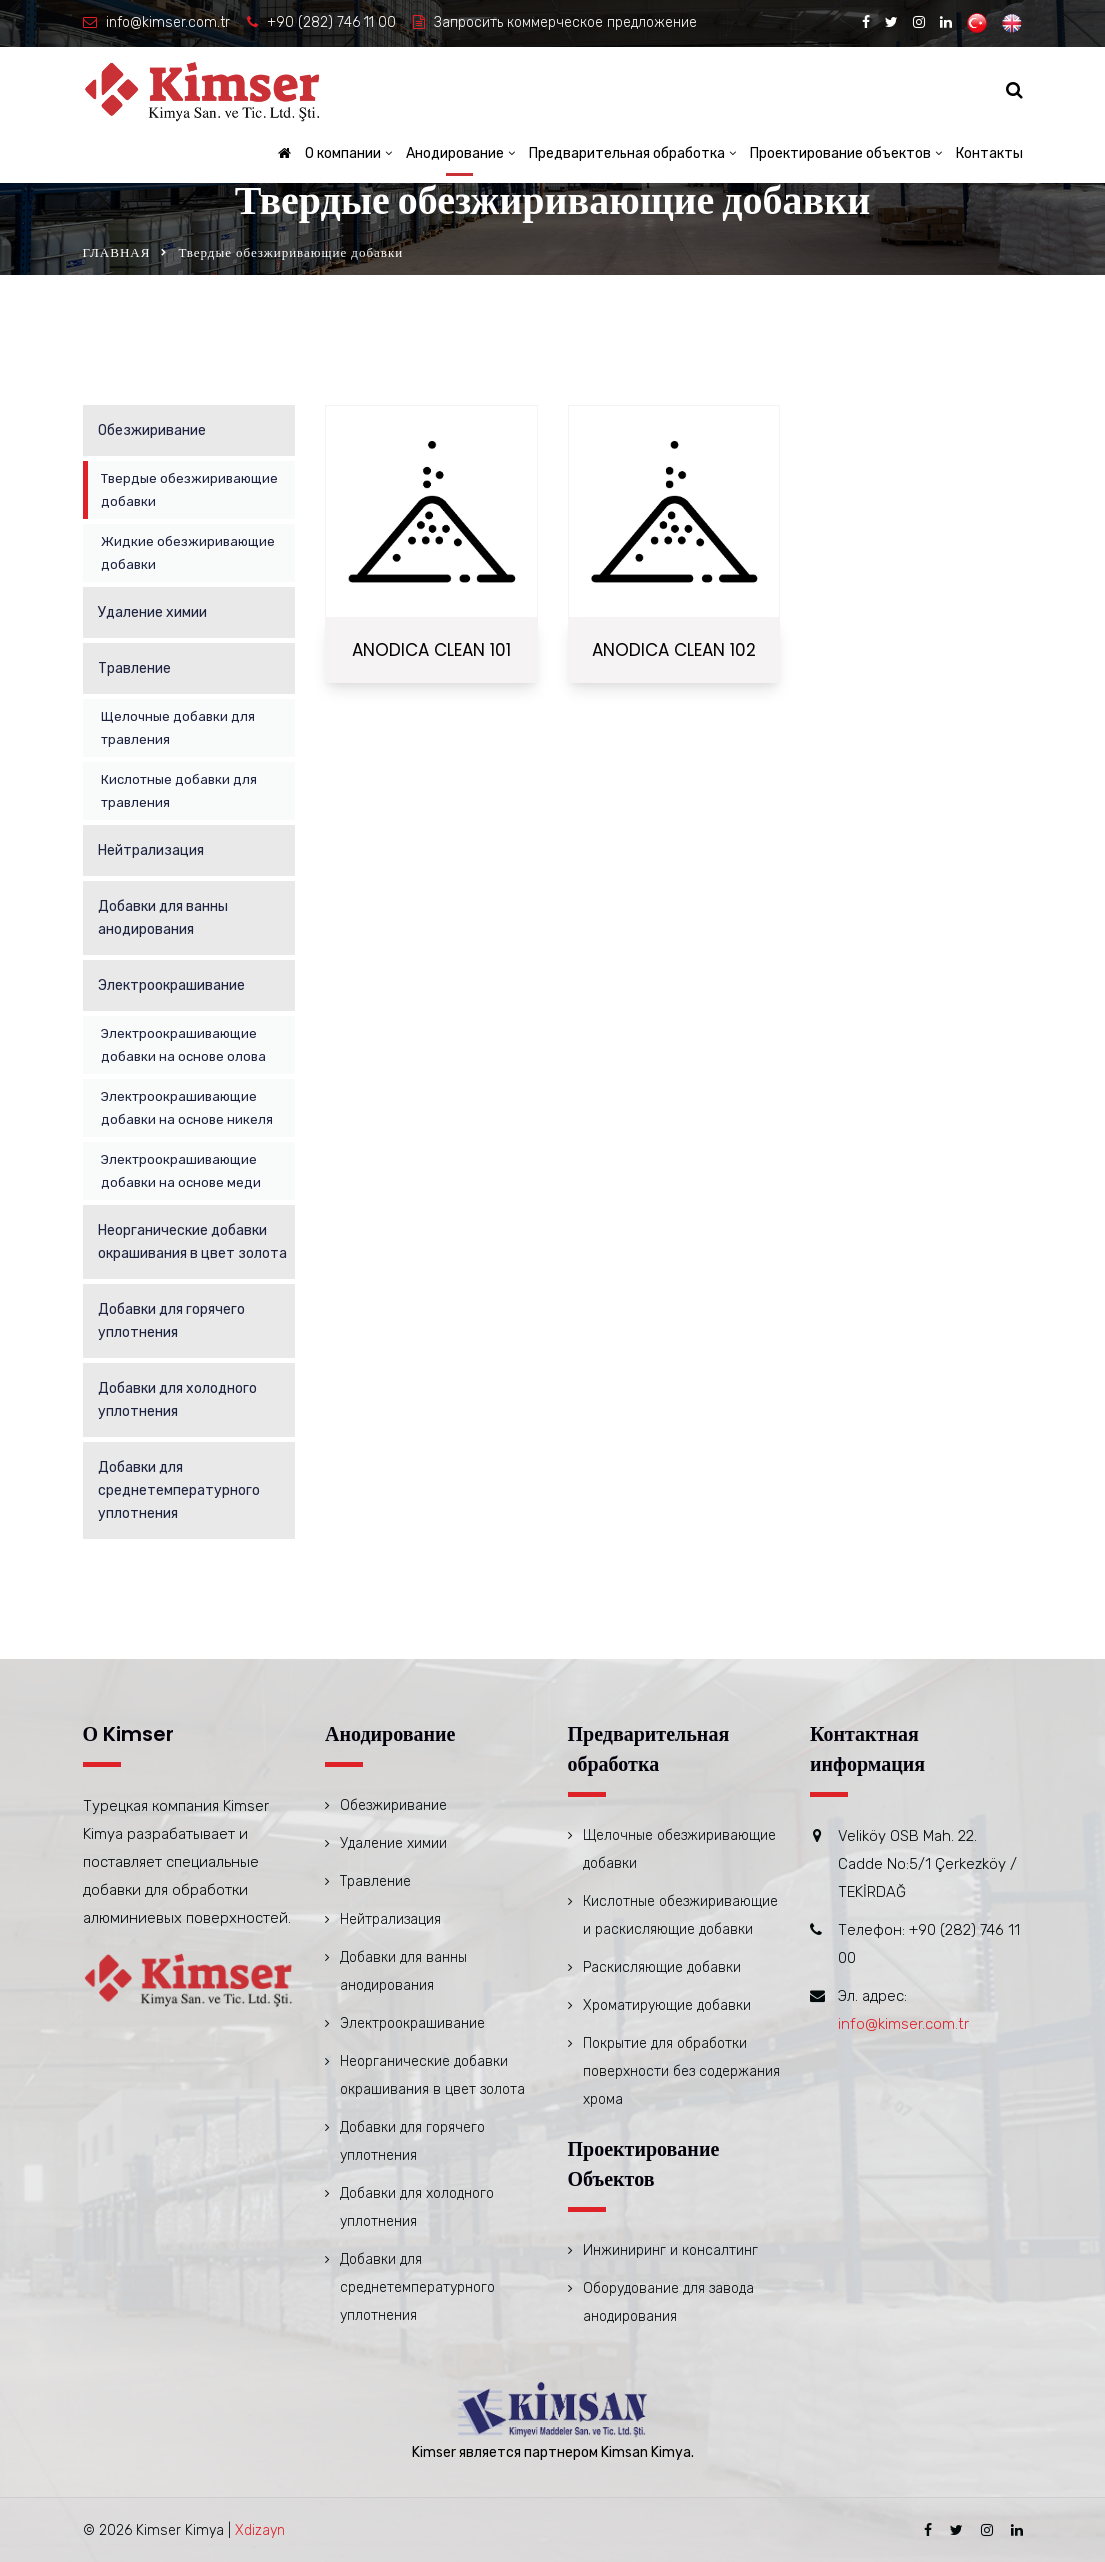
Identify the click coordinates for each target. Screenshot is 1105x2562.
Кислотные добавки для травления (179, 791)
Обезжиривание (152, 430)
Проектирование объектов (840, 153)
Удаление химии (152, 612)
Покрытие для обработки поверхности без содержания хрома (681, 2071)
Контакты (989, 153)
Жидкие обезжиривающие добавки (188, 553)
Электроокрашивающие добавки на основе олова (183, 1045)
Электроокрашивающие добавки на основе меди (181, 1171)
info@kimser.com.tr (168, 22)
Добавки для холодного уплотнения (177, 1400)
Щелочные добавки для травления (178, 728)
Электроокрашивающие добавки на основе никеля (187, 1108)
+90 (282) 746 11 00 (331, 22)
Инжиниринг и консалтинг (670, 2250)
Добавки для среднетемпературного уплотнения (179, 1490)
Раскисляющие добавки (662, 1967)
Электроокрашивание (171, 985)
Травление (134, 668)
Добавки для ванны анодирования (163, 918)
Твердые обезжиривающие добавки (189, 490)
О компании (343, 153)
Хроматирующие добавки (667, 2005)
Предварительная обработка (627, 153)
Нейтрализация (151, 850)
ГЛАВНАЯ (117, 252)
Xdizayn (260, 2530)
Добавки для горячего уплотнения (171, 1321)
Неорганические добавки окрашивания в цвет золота (192, 1242)
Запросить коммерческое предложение (565, 22)
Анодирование (455, 153)
